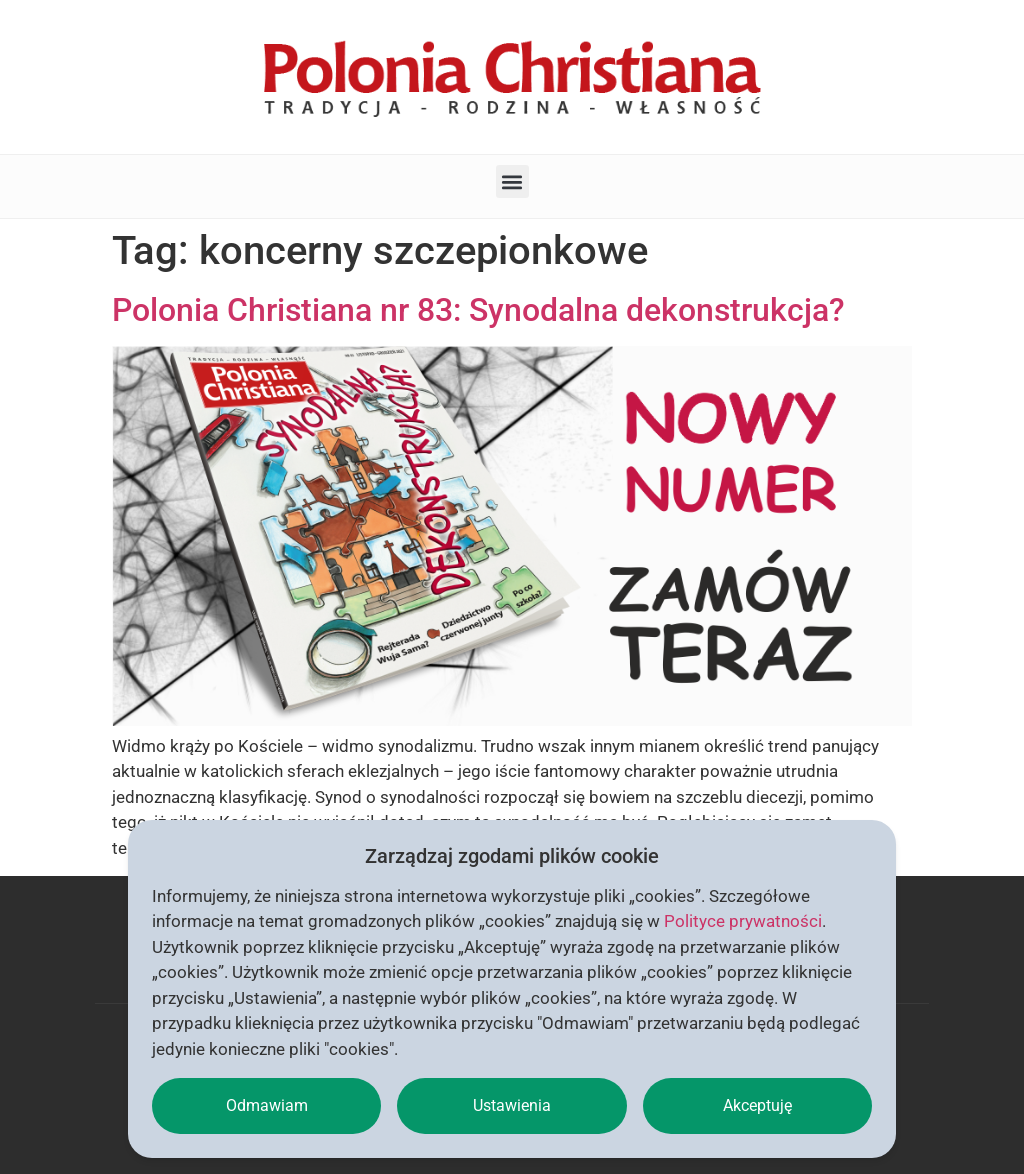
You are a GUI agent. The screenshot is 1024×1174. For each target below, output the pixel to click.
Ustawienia (512, 1105)
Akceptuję (757, 1105)
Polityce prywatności (743, 921)
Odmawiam (267, 1105)
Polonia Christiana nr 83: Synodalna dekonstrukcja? (478, 310)
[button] (512, 181)
